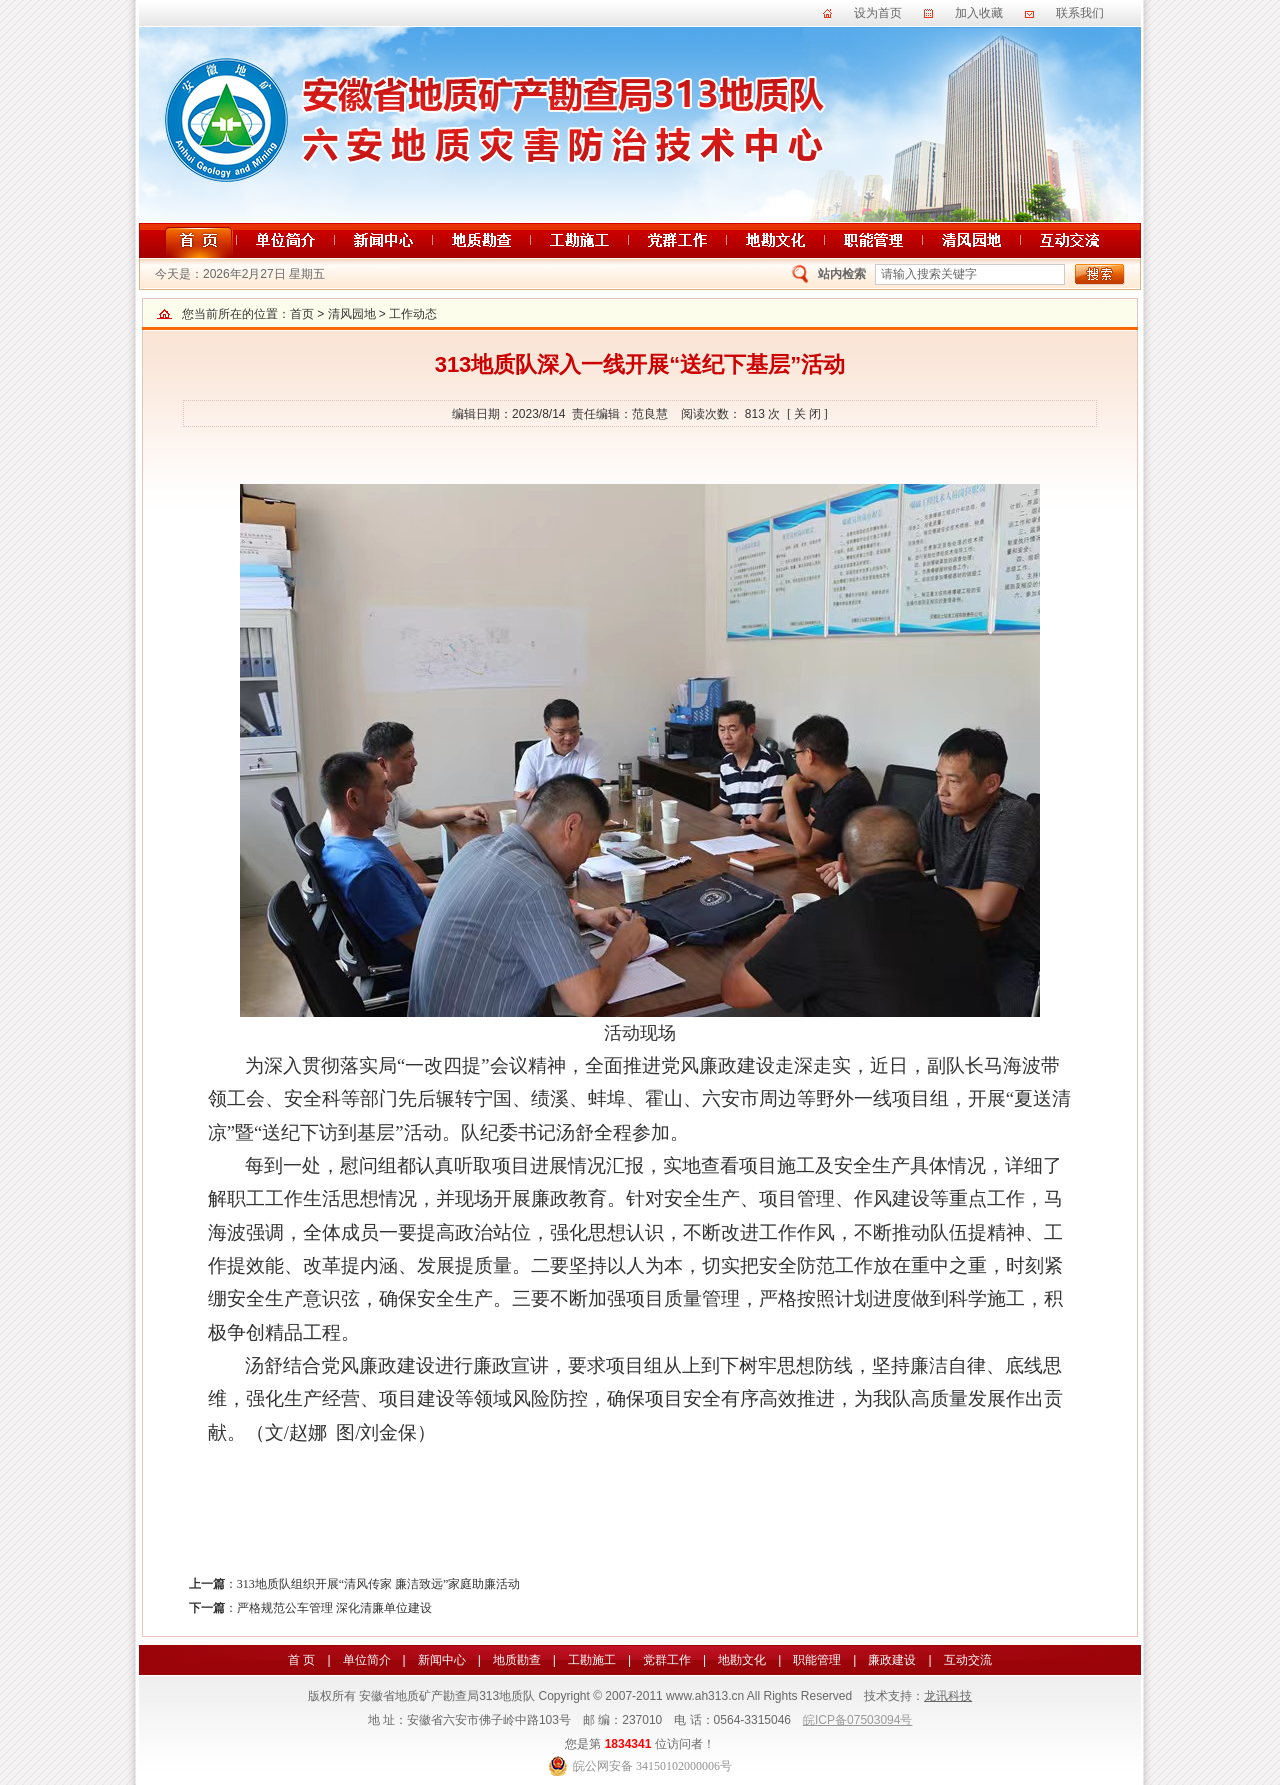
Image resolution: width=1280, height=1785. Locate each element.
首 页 (301, 1660)
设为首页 (878, 13)
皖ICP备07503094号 (857, 1720)
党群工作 (667, 1660)
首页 (302, 314)
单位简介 (367, 1660)
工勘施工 (592, 1660)
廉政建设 (892, 1660)
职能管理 (817, 1660)
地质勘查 (517, 1660)
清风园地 (352, 314)
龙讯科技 (948, 1696)
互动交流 (968, 1660)
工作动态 (413, 314)
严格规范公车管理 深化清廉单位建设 (334, 1608)
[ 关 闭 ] (807, 414)
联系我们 (1080, 13)
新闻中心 (442, 1660)
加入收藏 (979, 13)
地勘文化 (742, 1660)
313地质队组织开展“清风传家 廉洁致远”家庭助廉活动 (379, 1584)
